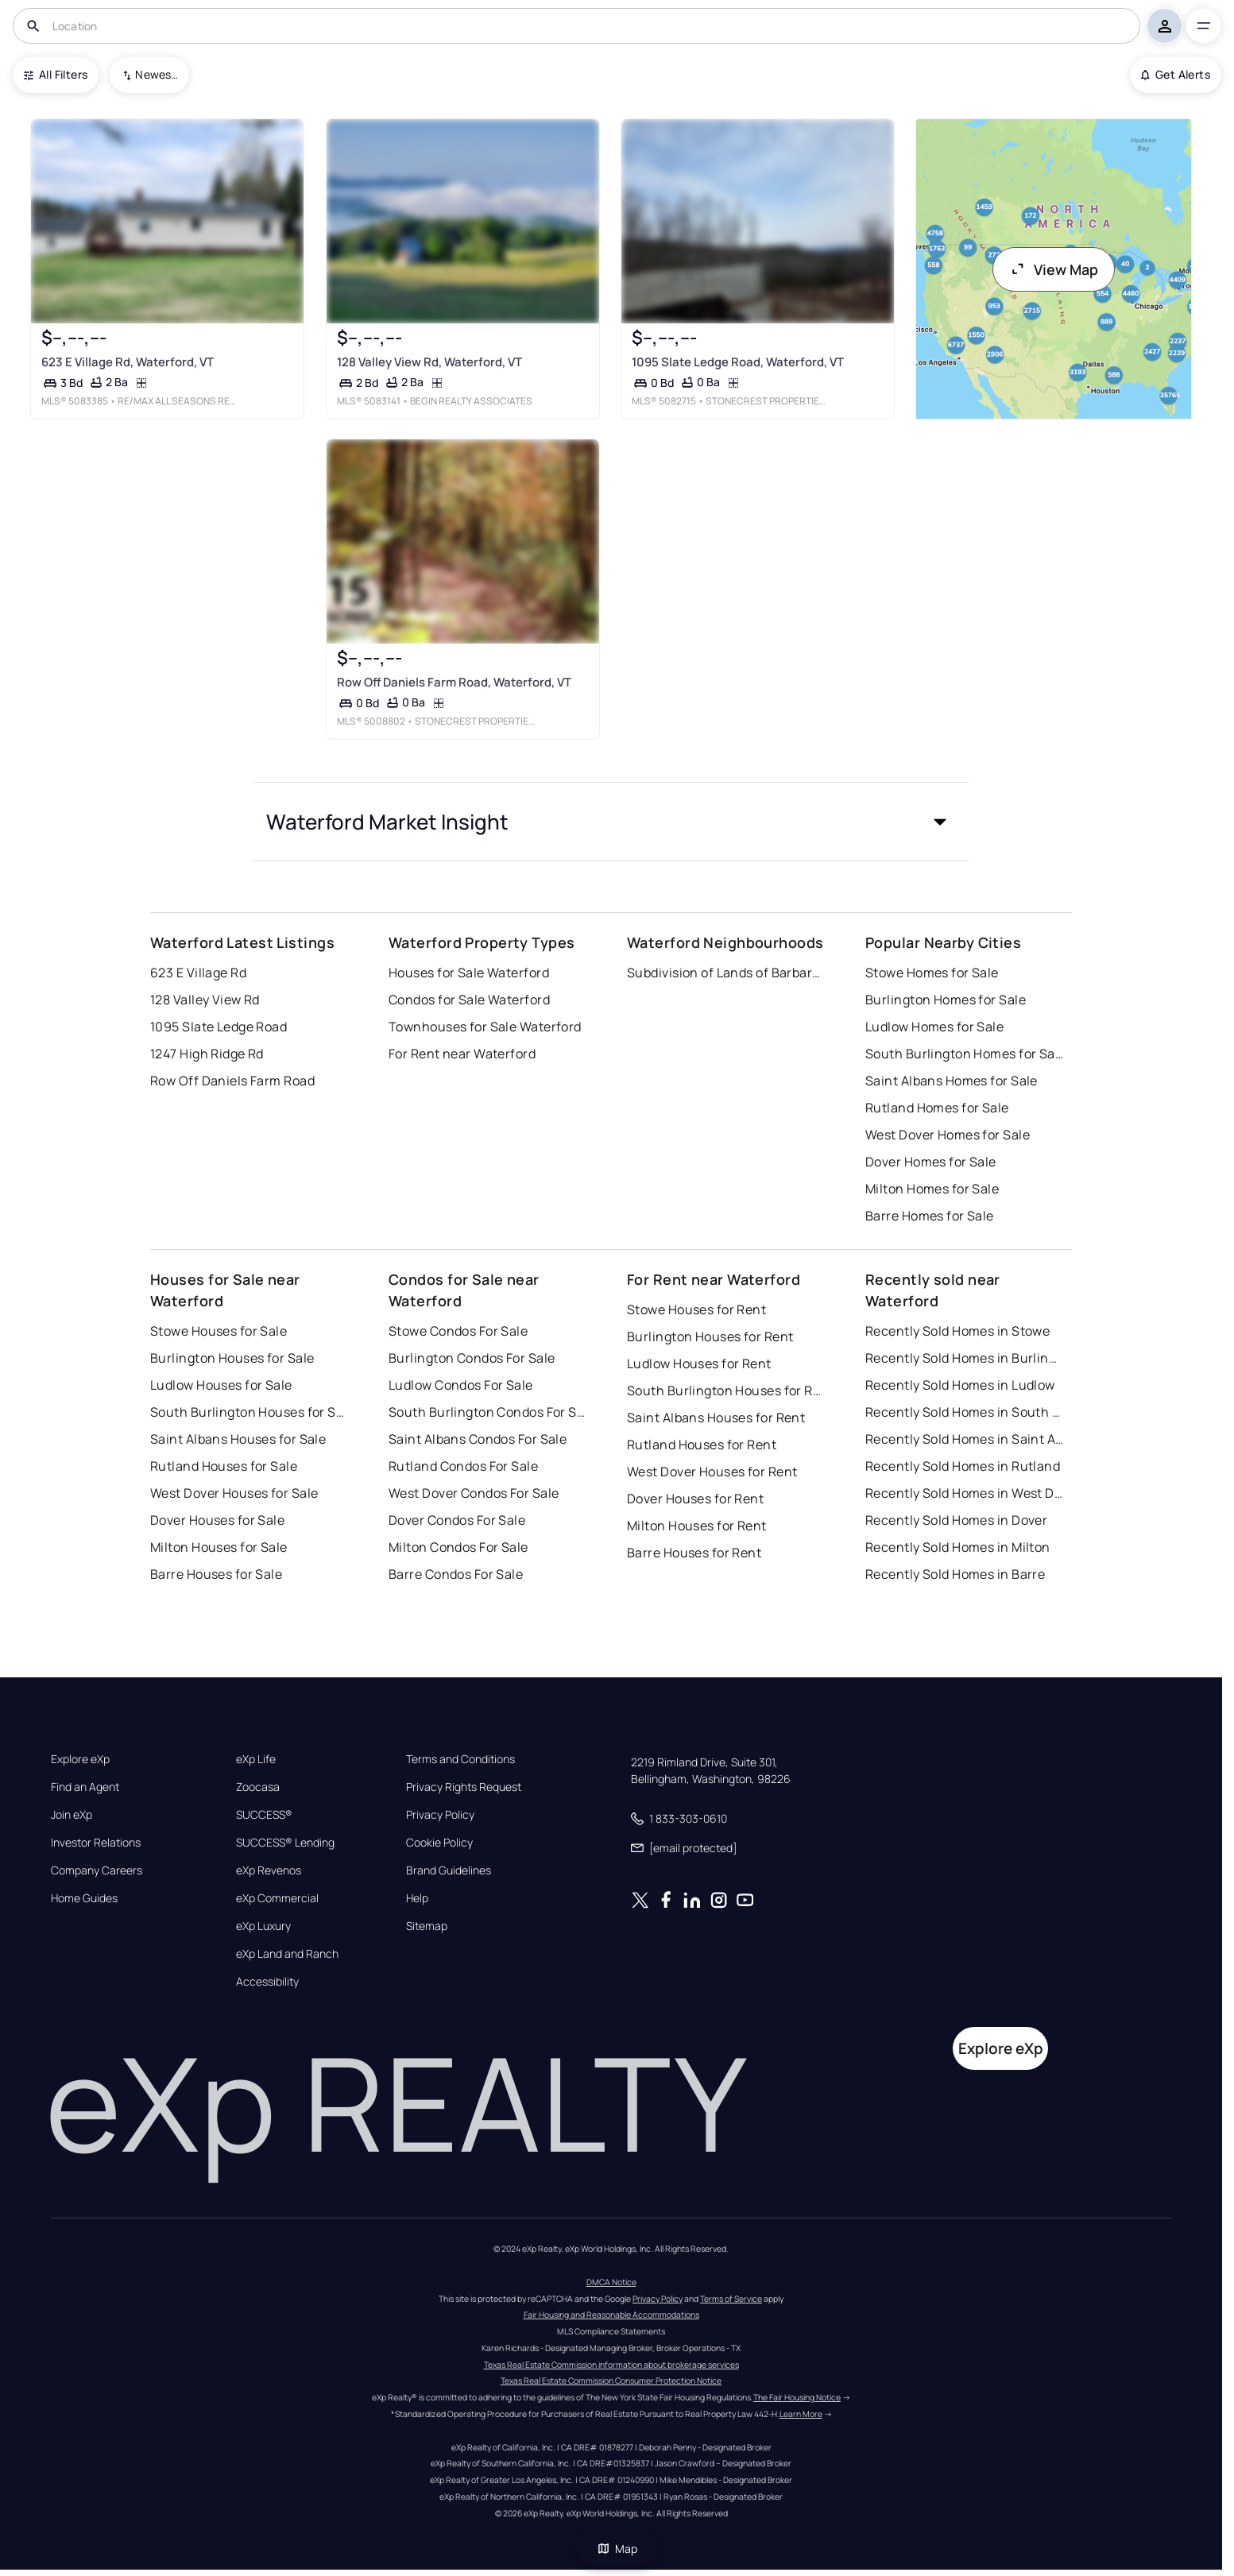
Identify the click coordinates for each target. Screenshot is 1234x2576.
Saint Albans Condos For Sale (478, 1439)
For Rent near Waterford (462, 1053)
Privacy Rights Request (463, 1787)
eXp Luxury (263, 1926)
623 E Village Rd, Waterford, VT (127, 362)
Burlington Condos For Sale (472, 1358)
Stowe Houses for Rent (696, 1309)
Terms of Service (731, 2298)
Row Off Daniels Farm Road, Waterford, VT (454, 682)
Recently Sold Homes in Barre (955, 1574)
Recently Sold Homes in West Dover (964, 1493)
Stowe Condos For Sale (458, 1331)
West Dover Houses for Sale (234, 1493)
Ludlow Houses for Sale (221, 1385)
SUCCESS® (264, 1814)
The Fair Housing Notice (797, 2397)
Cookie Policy (439, 1842)
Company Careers (96, 1870)
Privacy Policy (440, 1814)
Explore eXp (80, 1759)
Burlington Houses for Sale (232, 1358)
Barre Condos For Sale (456, 1574)
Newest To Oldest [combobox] (156, 74)
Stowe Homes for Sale (932, 972)
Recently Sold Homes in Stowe (957, 1331)
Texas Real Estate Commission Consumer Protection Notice (611, 2380)
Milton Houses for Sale (219, 1547)
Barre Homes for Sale (929, 1215)
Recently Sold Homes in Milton (957, 1547)
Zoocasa (258, 1787)
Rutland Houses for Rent (701, 1444)
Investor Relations (96, 1842)
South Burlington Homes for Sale (964, 1053)
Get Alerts (1175, 74)
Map (617, 2548)
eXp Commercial (277, 1898)
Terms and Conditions (460, 1759)
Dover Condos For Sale (457, 1520)
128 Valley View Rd (205, 999)
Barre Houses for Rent (694, 1552)
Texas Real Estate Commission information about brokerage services (611, 2364)
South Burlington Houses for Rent (726, 1390)
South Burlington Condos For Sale (488, 1412)
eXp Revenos (268, 1870)
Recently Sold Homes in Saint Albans (964, 1439)
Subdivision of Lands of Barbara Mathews (726, 972)
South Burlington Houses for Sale (249, 1412)
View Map (1053, 269)
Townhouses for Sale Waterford (485, 1026)
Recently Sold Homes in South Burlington (964, 1412)
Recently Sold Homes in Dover (956, 1520)
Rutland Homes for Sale (937, 1107)
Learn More (800, 2413)
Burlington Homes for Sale (945, 999)
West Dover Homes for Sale (947, 1134)
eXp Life (256, 1759)
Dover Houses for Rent (695, 1498)
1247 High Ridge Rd (207, 1053)
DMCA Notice (611, 2282)
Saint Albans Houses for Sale (238, 1439)
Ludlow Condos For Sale (461, 1385)
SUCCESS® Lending (285, 1842)
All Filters (55, 74)
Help (417, 1898)
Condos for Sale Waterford (469, 999)
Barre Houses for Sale (216, 1574)
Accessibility (267, 1981)
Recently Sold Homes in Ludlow (960, 1385)
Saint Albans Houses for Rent (716, 1417)
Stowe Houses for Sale (218, 1331)
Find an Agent (85, 1787)
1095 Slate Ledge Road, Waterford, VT (738, 362)
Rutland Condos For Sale (463, 1466)
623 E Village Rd (198, 972)
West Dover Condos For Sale (474, 1493)
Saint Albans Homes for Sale (951, 1080)
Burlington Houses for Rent (710, 1336)
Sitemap (426, 1926)
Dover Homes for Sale (930, 1161)
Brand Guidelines (448, 1870)
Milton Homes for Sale (932, 1188)
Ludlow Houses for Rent (699, 1363)
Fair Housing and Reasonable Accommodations (611, 2314)
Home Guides (84, 1898)
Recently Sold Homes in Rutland (962, 1466)
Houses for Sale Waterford (469, 972)
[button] (611, 822)
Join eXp (71, 1814)
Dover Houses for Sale (217, 1520)
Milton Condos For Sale (458, 1547)
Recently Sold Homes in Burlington (964, 1358)
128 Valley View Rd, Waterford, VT (429, 362)
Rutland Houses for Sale (223, 1466)
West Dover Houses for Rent (712, 1471)
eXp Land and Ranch (287, 1953)
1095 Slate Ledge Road (218, 1026)
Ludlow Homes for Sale (934, 1026)
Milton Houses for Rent (697, 1525)
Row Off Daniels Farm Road (232, 1080)
